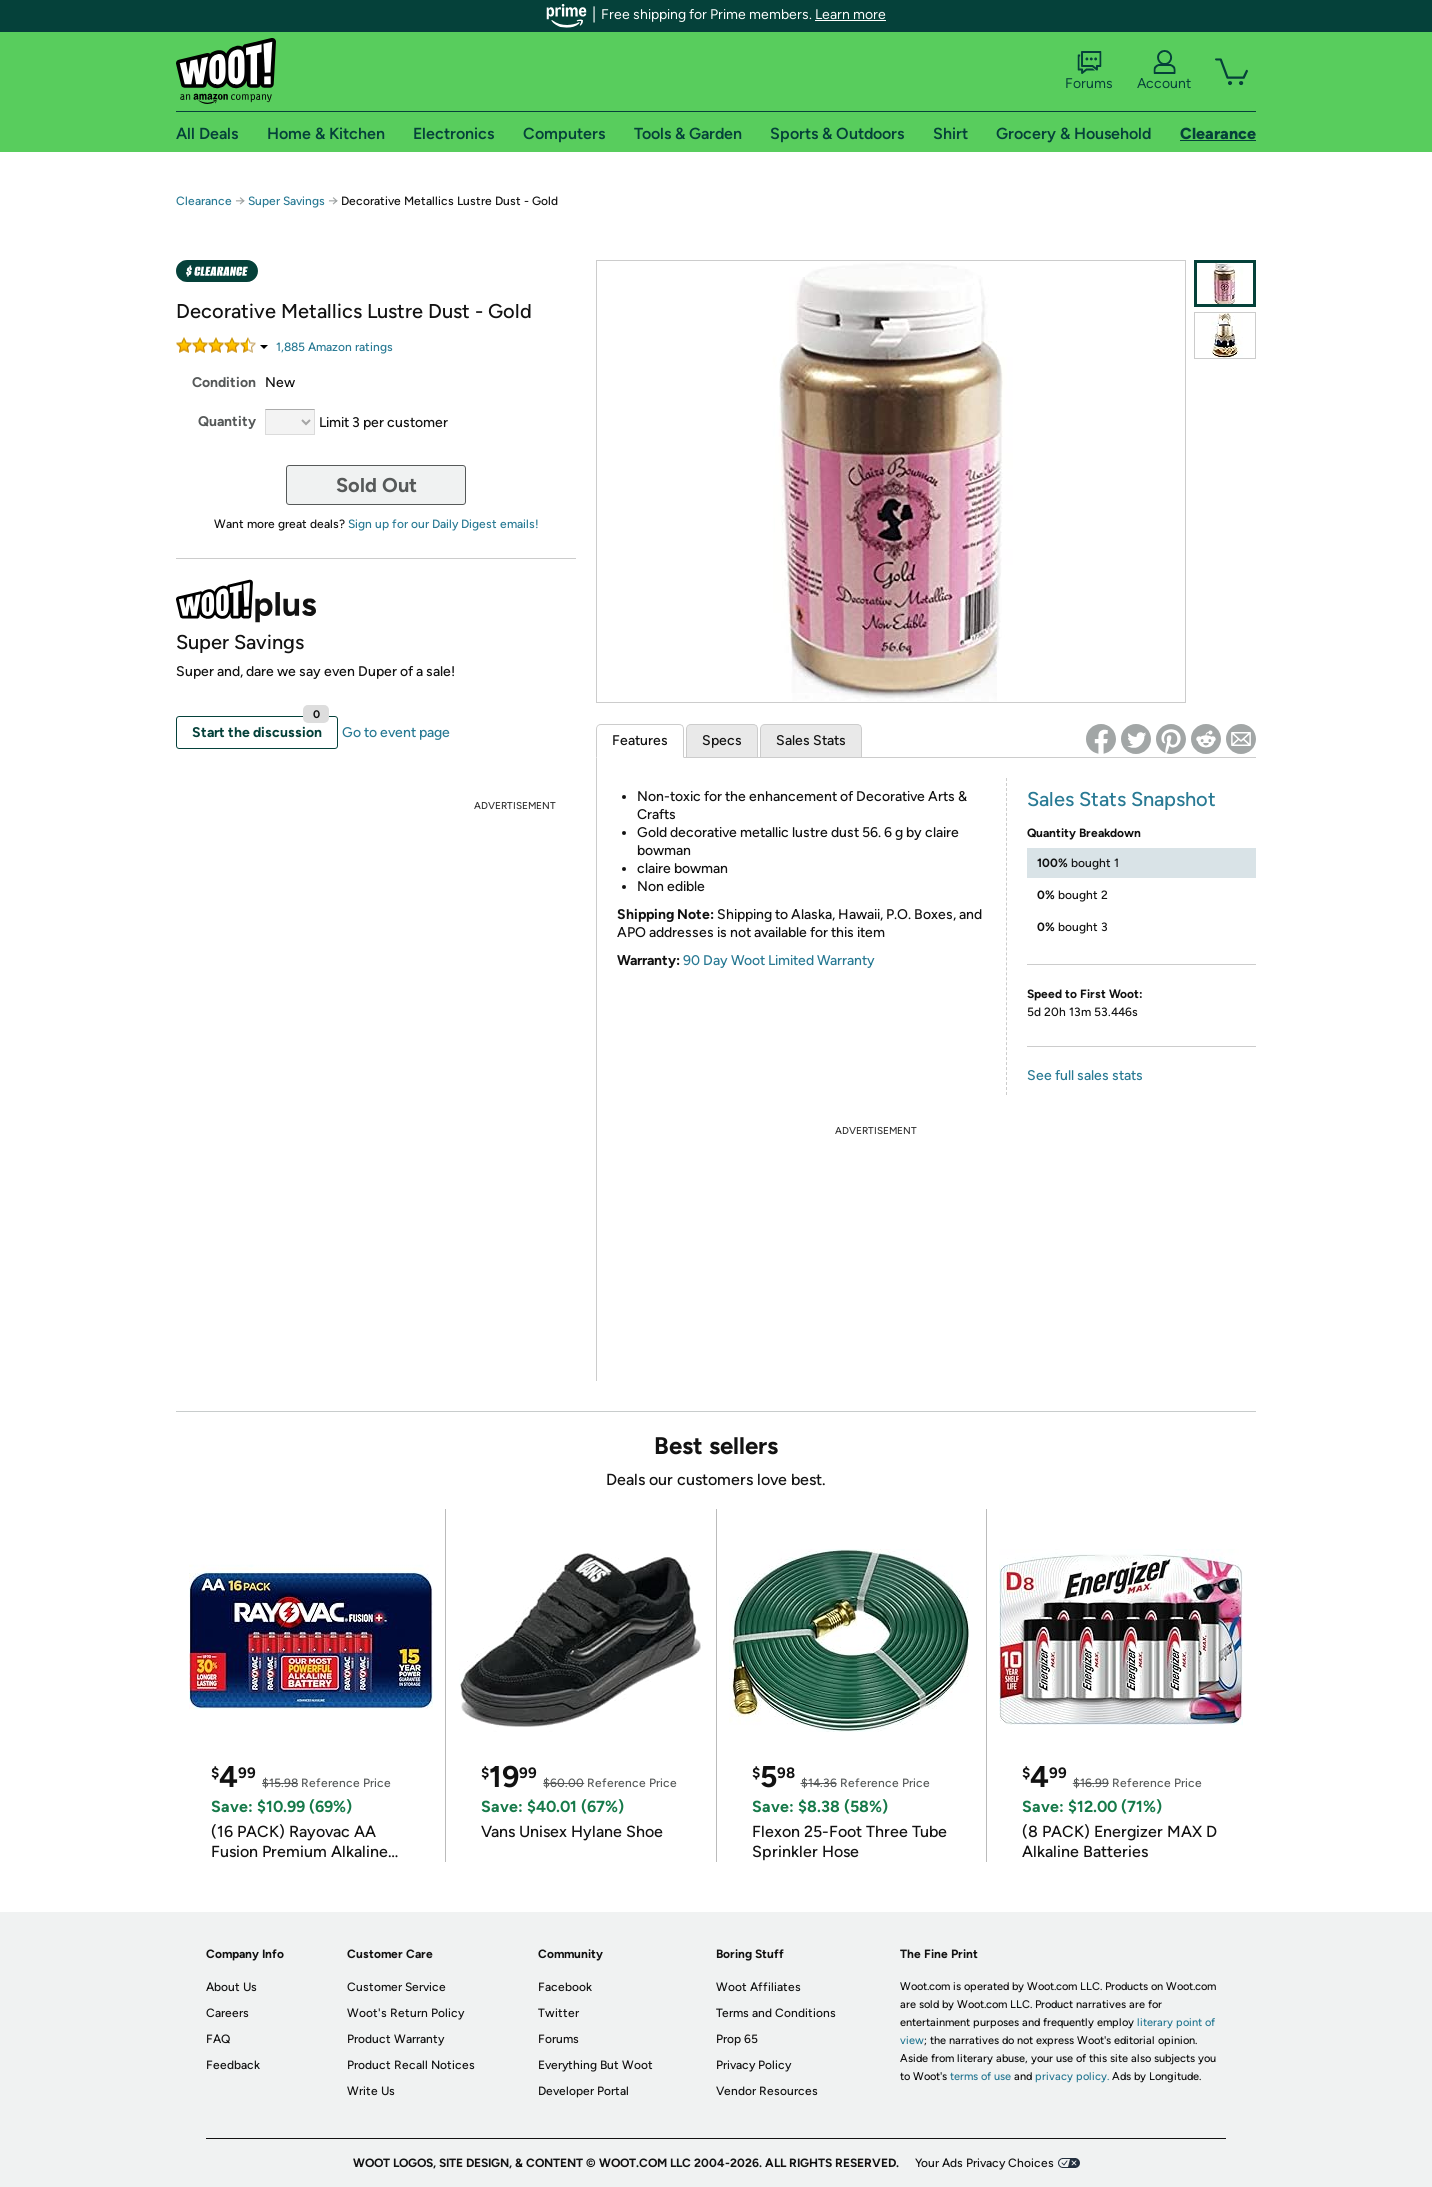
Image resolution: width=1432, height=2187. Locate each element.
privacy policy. (1072, 2076)
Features (640, 740)
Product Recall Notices (411, 2065)
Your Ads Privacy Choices (984, 2163)
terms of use (980, 2076)
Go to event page (396, 732)
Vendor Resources (767, 2091)
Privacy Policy (753, 2065)
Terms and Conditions (776, 2013)
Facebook (565, 1987)
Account (1164, 71)
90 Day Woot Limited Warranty (779, 960)
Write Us (371, 2091)
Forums (1089, 71)
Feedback (233, 2065)
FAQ (218, 2039)
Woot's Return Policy (405, 2013)
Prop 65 (737, 2039)
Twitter (558, 2013)
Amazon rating (334, 347)
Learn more (850, 14)
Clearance (204, 201)
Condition (224, 382)
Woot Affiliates (758, 1987)
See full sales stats (1085, 1075)
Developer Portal (583, 2091)
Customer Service (396, 1987)
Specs (722, 740)
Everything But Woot (595, 2065)
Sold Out (376, 485)
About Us (231, 1987)
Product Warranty (395, 2039)
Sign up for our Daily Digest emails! (443, 524)
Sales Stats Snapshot (1121, 799)
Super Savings (286, 201)
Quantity (227, 421)
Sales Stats (811, 740)
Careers (227, 2013)
